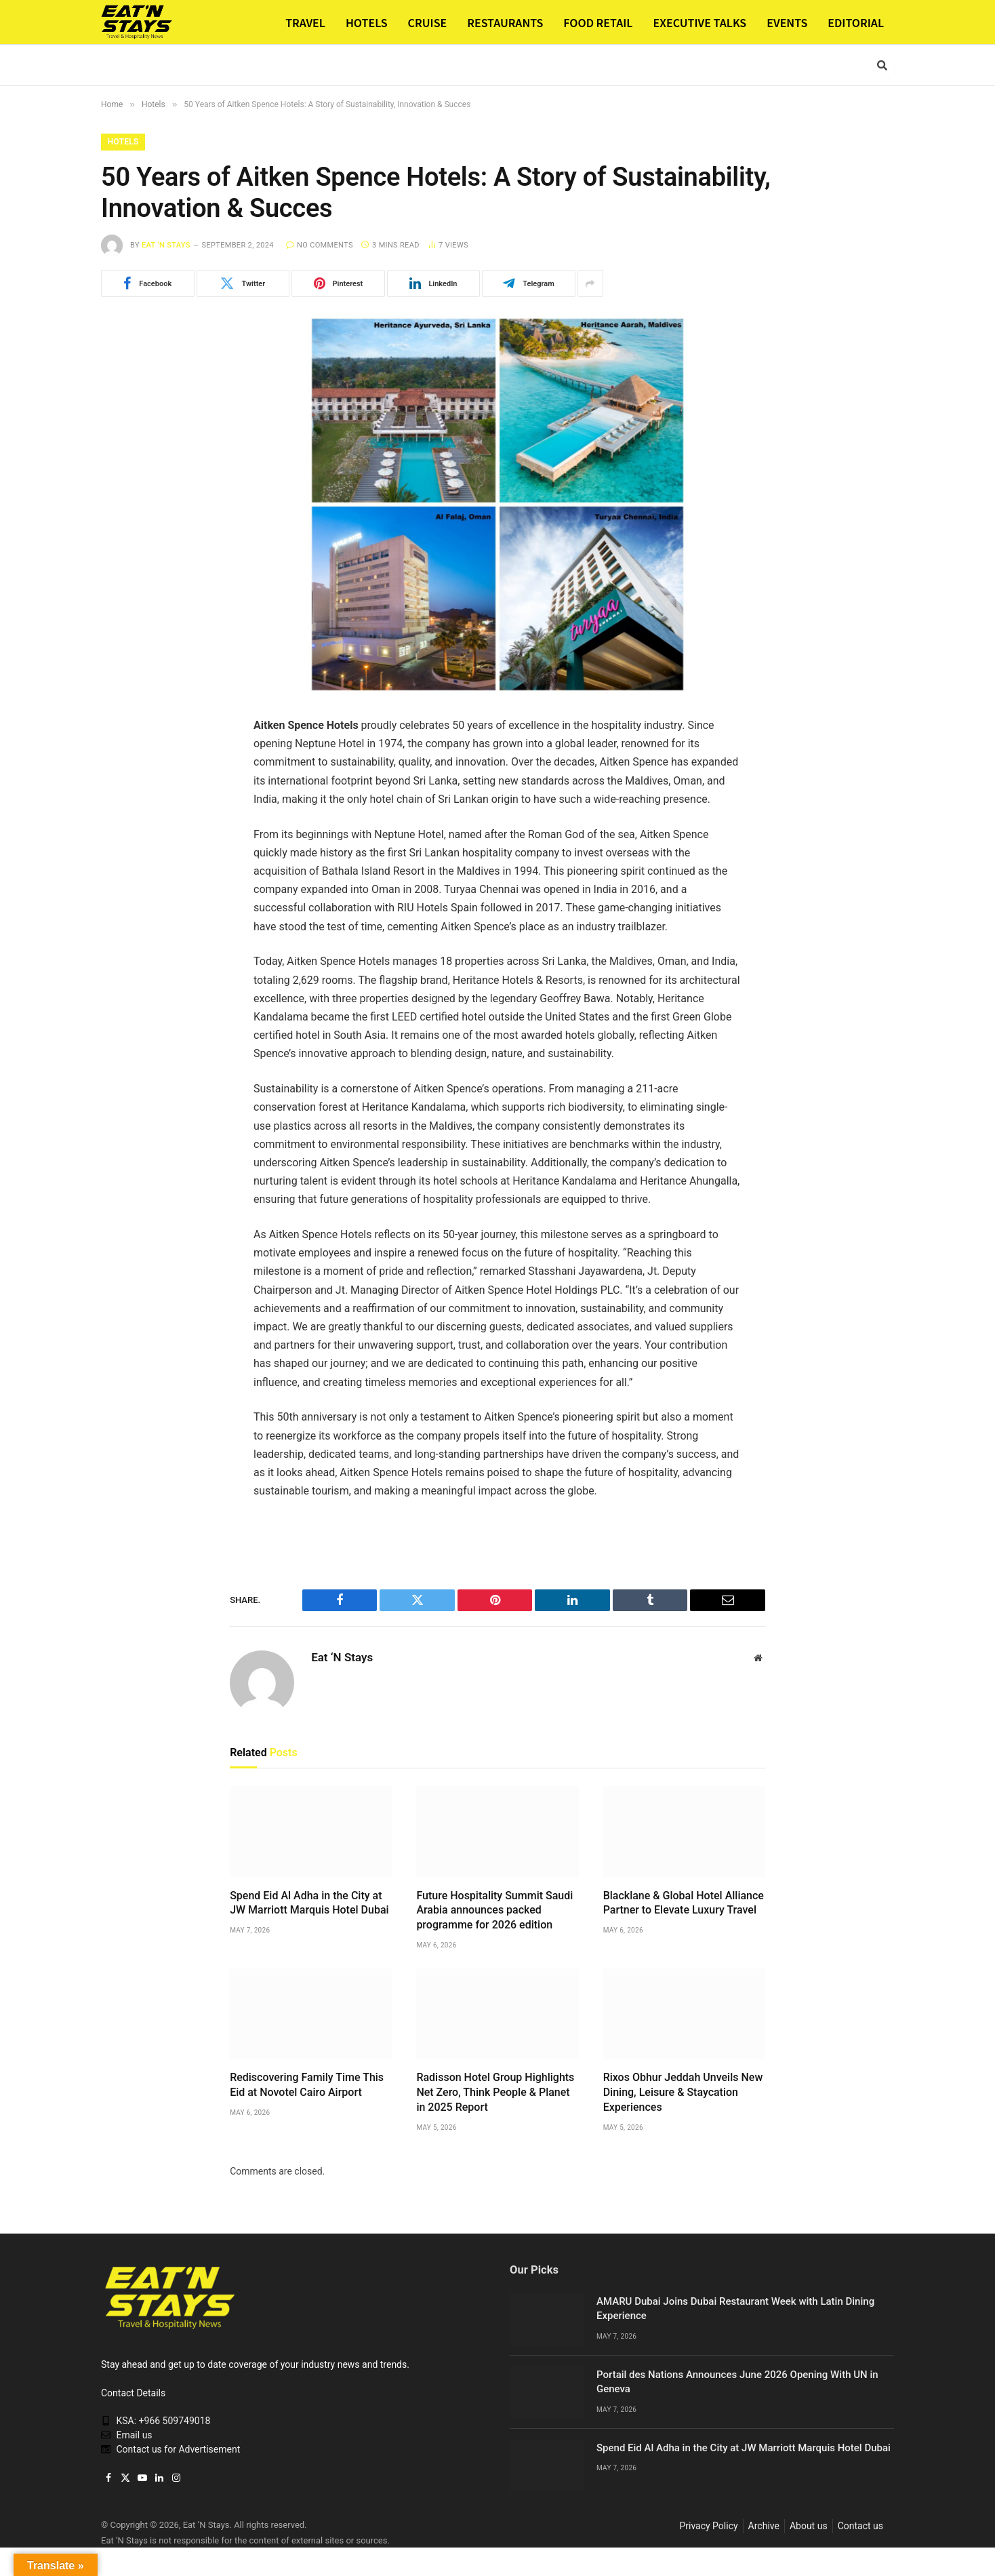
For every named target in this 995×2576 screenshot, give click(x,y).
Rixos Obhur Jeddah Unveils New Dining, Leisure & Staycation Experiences (683, 2093)
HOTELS (367, 22)
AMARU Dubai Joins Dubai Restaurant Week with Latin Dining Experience (735, 2308)
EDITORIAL (856, 22)
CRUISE (427, 22)
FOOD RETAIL (597, 22)
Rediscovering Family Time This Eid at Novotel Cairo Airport (307, 2085)
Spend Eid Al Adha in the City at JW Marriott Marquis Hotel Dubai (309, 1903)
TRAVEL (305, 22)
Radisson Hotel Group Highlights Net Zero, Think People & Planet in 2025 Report (495, 2093)
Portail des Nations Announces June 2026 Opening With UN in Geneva (737, 2382)
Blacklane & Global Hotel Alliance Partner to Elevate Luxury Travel (683, 1903)
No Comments (319, 245)
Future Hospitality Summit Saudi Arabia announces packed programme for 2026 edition (494, 1910)
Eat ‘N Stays (166, 245)
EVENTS (787, 22)
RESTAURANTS (505, 22)
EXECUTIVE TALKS (699, 22)
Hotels (124, 142)
